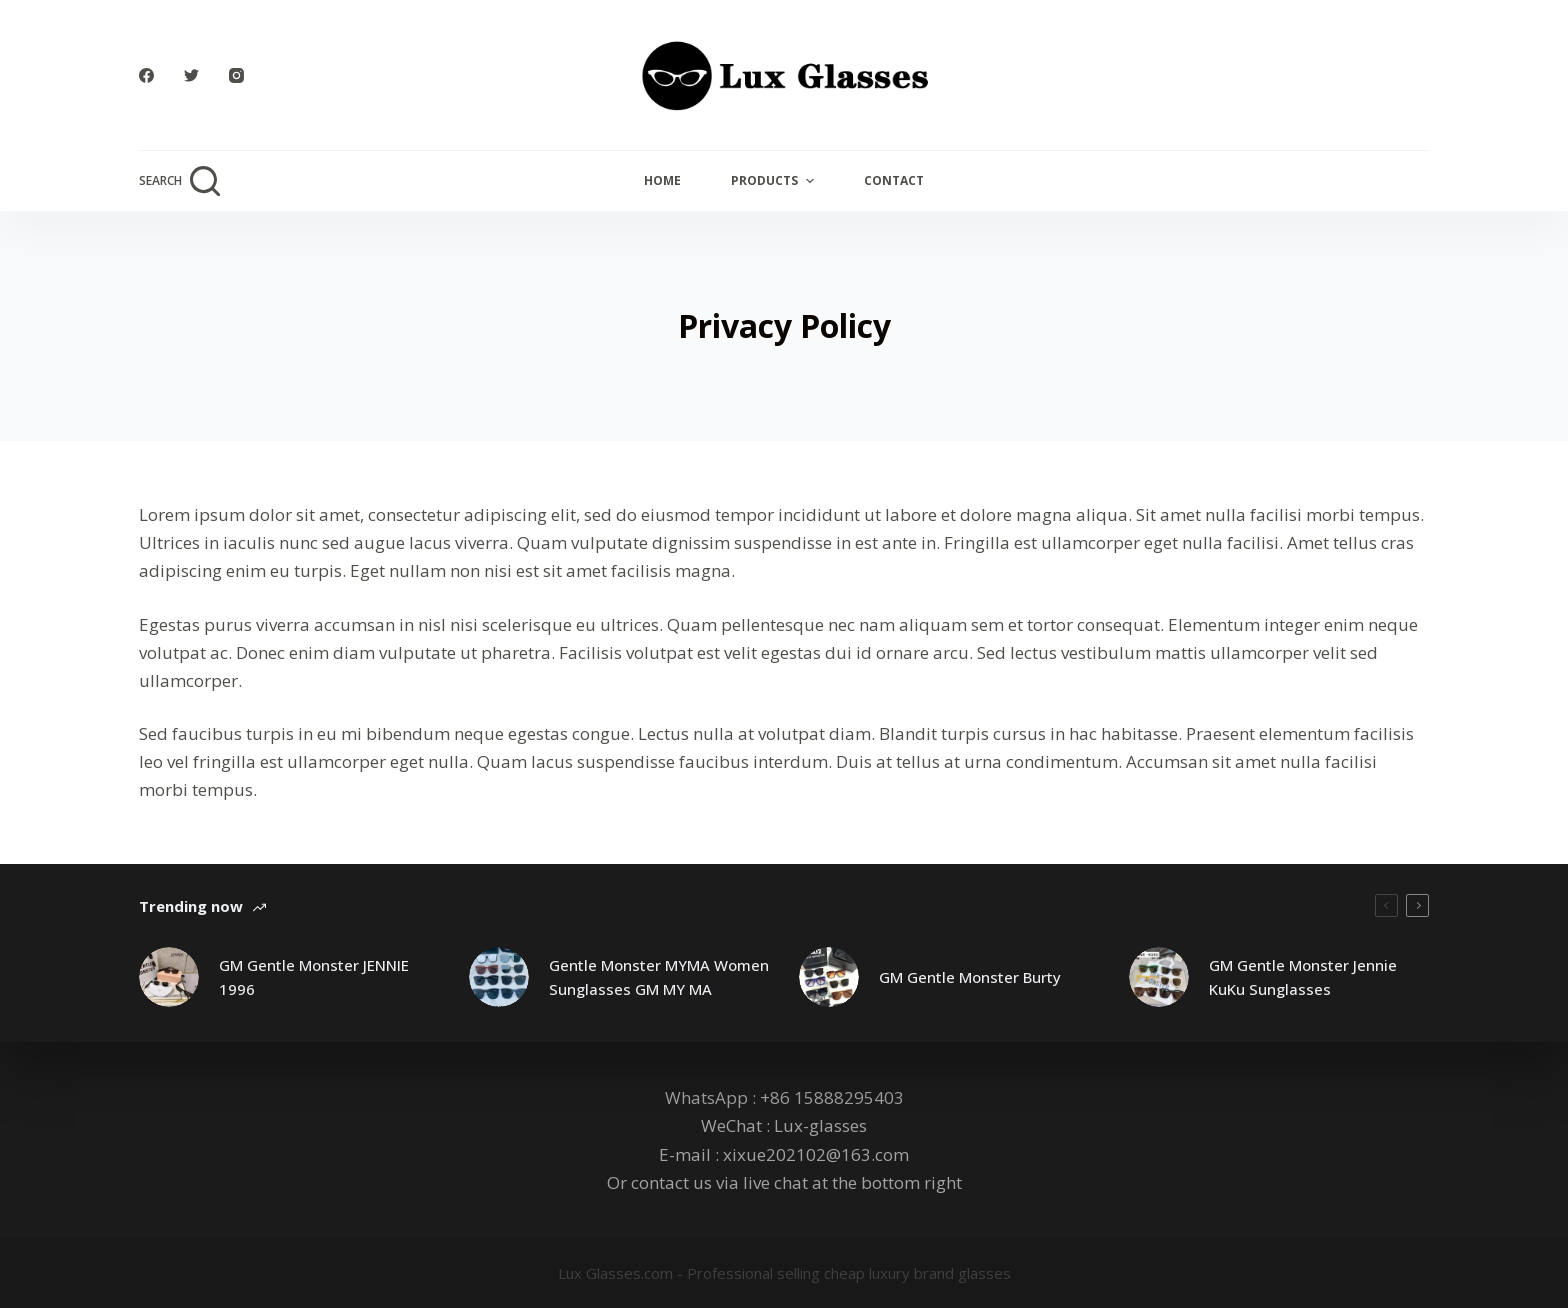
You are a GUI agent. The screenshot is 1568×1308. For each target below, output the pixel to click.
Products (774, 181)
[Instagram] (236, 75)
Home (662, 180)
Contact (894, 180)
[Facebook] (146, 75)
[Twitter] (191, 75)
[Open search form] (179, 181)
